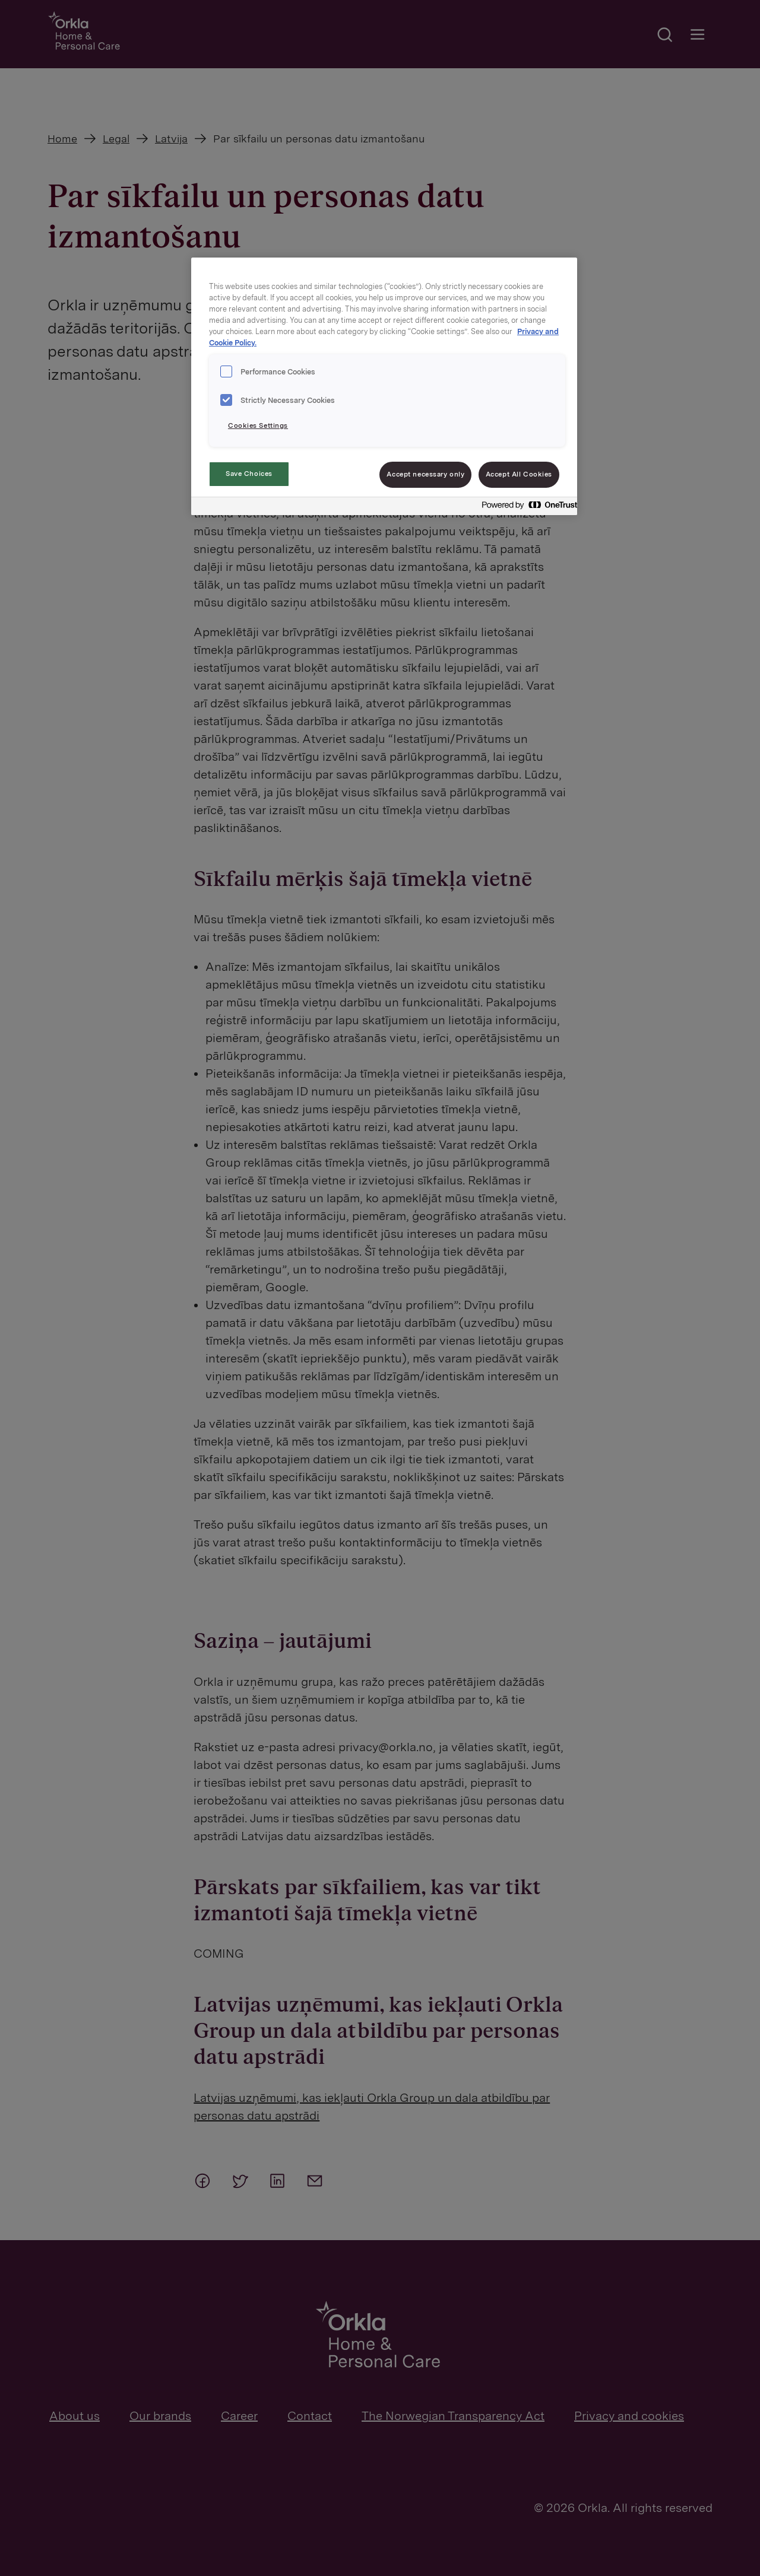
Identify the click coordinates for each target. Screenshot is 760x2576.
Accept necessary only (425, 474)
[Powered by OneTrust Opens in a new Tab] (526, 507)
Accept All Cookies (519, 474)
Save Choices (249, 473)
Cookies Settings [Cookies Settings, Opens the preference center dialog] (258, 425)
